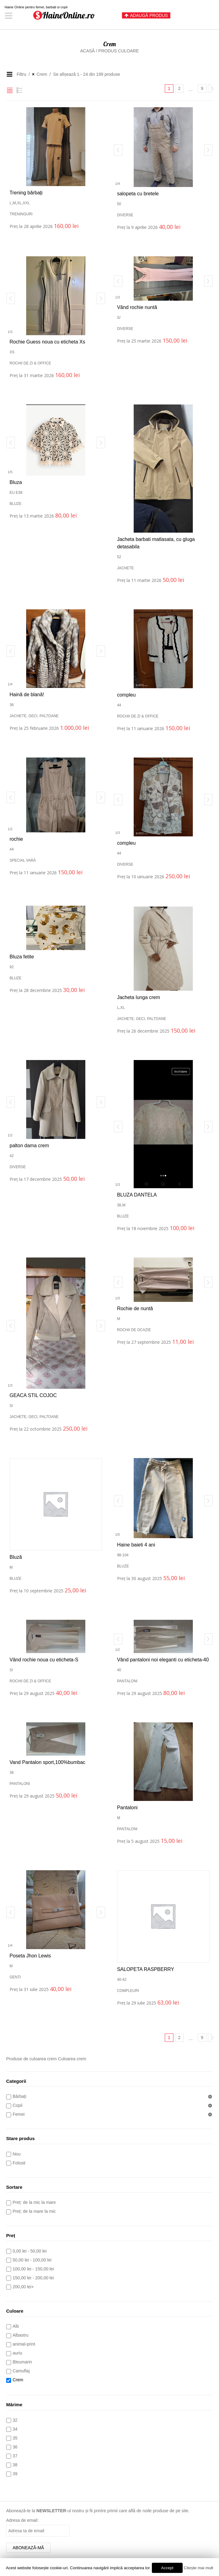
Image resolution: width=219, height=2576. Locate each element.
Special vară (23, 860)
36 (12, 705)
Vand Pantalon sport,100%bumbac (47, 1762)
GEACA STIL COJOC (33, 1395)
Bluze (16, 504)
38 (119, 1205)
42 (12, 1156)
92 (12, 967)
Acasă (87, 50)
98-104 (122, 1555)
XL (19, 203)
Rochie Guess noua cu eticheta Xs (47, 341)
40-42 (122, 1979)
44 (119, 705)
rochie (16, 839)
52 (119, 557)
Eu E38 (16, 492)
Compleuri (128, 1991)
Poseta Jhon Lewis (30, 1955)
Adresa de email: (22, 2520)
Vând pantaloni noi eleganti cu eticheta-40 (163, 1659)
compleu (126, 694)
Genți (15, 1977)
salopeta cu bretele (138, 193)
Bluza (16, 482)
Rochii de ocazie (134, 1330)
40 (119, 1670)
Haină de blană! (27, 694)
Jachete (125, 568)
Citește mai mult (198, 2568)
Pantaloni (127, 1681)
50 (119, 204)
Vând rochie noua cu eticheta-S (44, 1659)
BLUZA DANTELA (137, 1194)
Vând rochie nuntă (137, 307)
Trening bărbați (26, 192)
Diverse (125, 215)
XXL (26, 203)
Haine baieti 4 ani (136, 1544)
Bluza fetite (22, 956)
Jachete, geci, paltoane (34, 716)
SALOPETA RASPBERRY (145, 1969)
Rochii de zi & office (30, 363)
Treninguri (21, 214)
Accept (167, 2568)
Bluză (16, 1557)
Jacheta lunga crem (138, 997)
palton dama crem (29, 1145)
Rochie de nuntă (135, 1308)
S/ (118, 317)
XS (12, 352)
